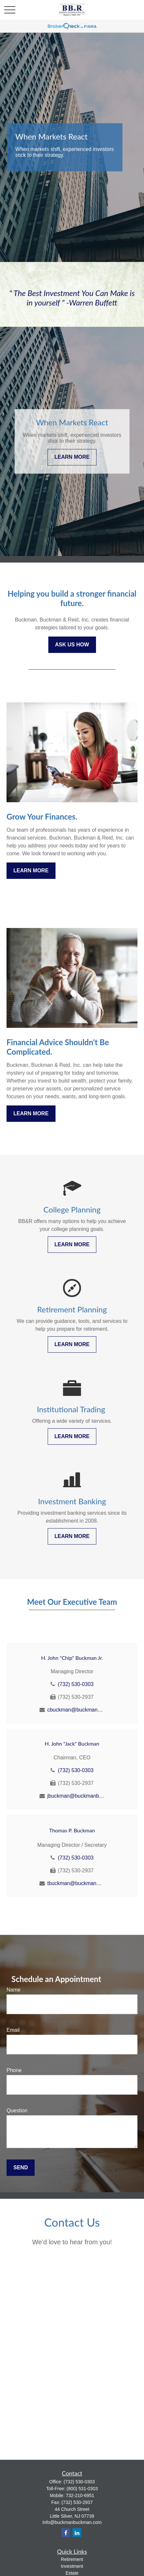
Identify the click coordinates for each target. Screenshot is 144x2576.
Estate (72, 2573)
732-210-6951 (80, 2495)
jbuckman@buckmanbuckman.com (75, 1796)
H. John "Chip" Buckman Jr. (72, 1658)
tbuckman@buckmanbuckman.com (75, 1883)
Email (13, 2030)
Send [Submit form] (20, 2167)
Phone (14, 2070)
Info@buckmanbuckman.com (72, 2522)
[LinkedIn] (76, 2532)
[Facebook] (65, 2532)
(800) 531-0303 (82, 2488)
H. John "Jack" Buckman (72, 1743)
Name (14, 1989)
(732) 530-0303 (75, 1684)
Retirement (72, 2559)
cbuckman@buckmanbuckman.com (75, 1710)
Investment (72, 2566)
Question (17, 2110)
